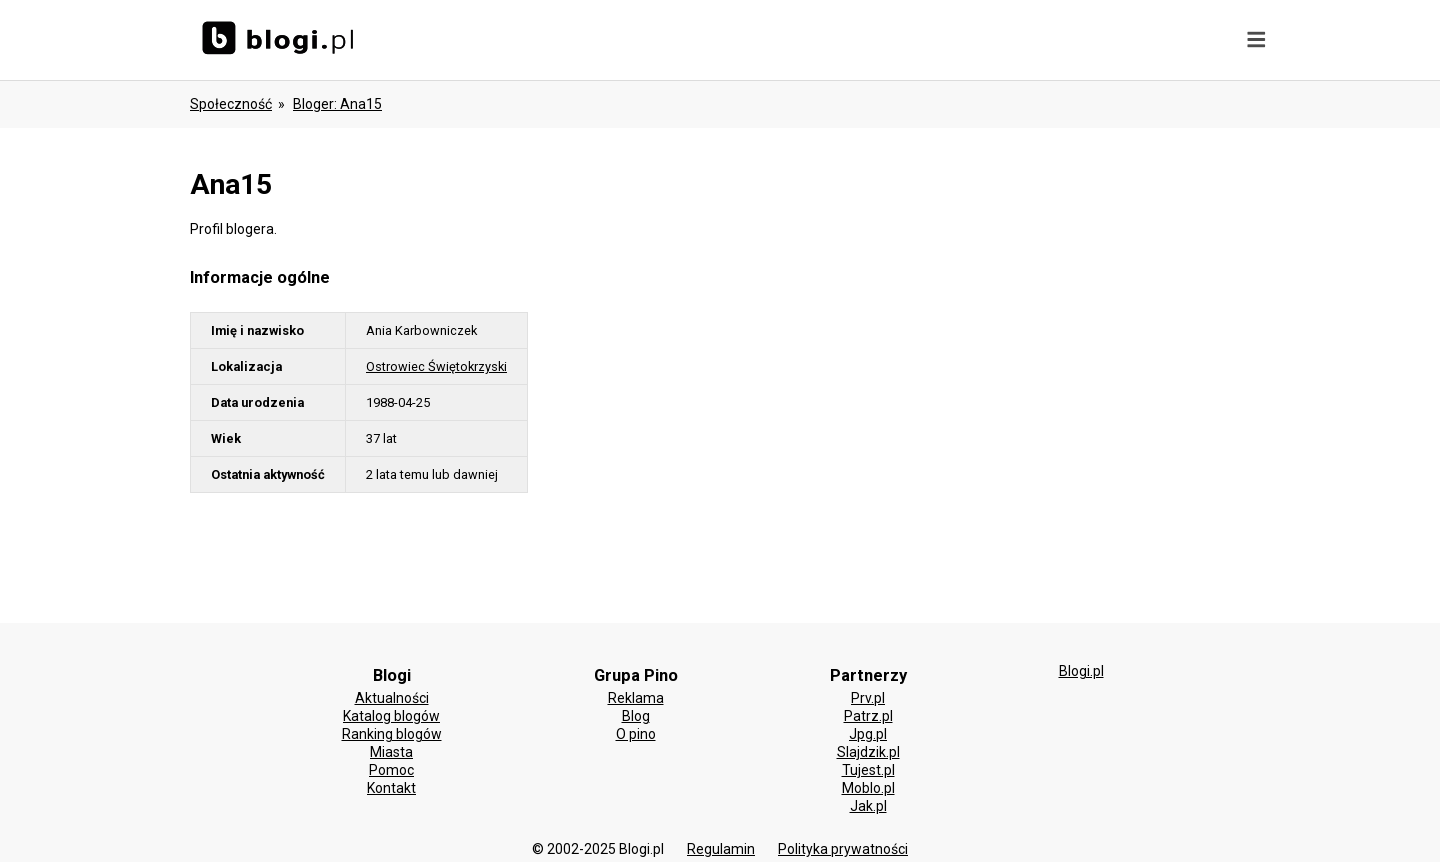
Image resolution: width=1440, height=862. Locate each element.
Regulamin (721, 849)
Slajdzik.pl (868, 752)
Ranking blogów (392, 734)
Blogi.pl (1081, 671)
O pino (636, 734)
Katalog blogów (391, 716)
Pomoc (391, 770)
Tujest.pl (868, 770)
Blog (636, 716)
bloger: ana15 (337, 104)
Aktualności (392, 698)
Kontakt (391, 788)
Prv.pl (868, 698)
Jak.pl (868, 806)
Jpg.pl (868, 734)
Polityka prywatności (843, 849)
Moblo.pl (868, 788)
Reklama (636, 698)
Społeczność (231, 104)
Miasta (391, 752)
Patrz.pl (868, 716)
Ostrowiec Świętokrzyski (436, 366)
